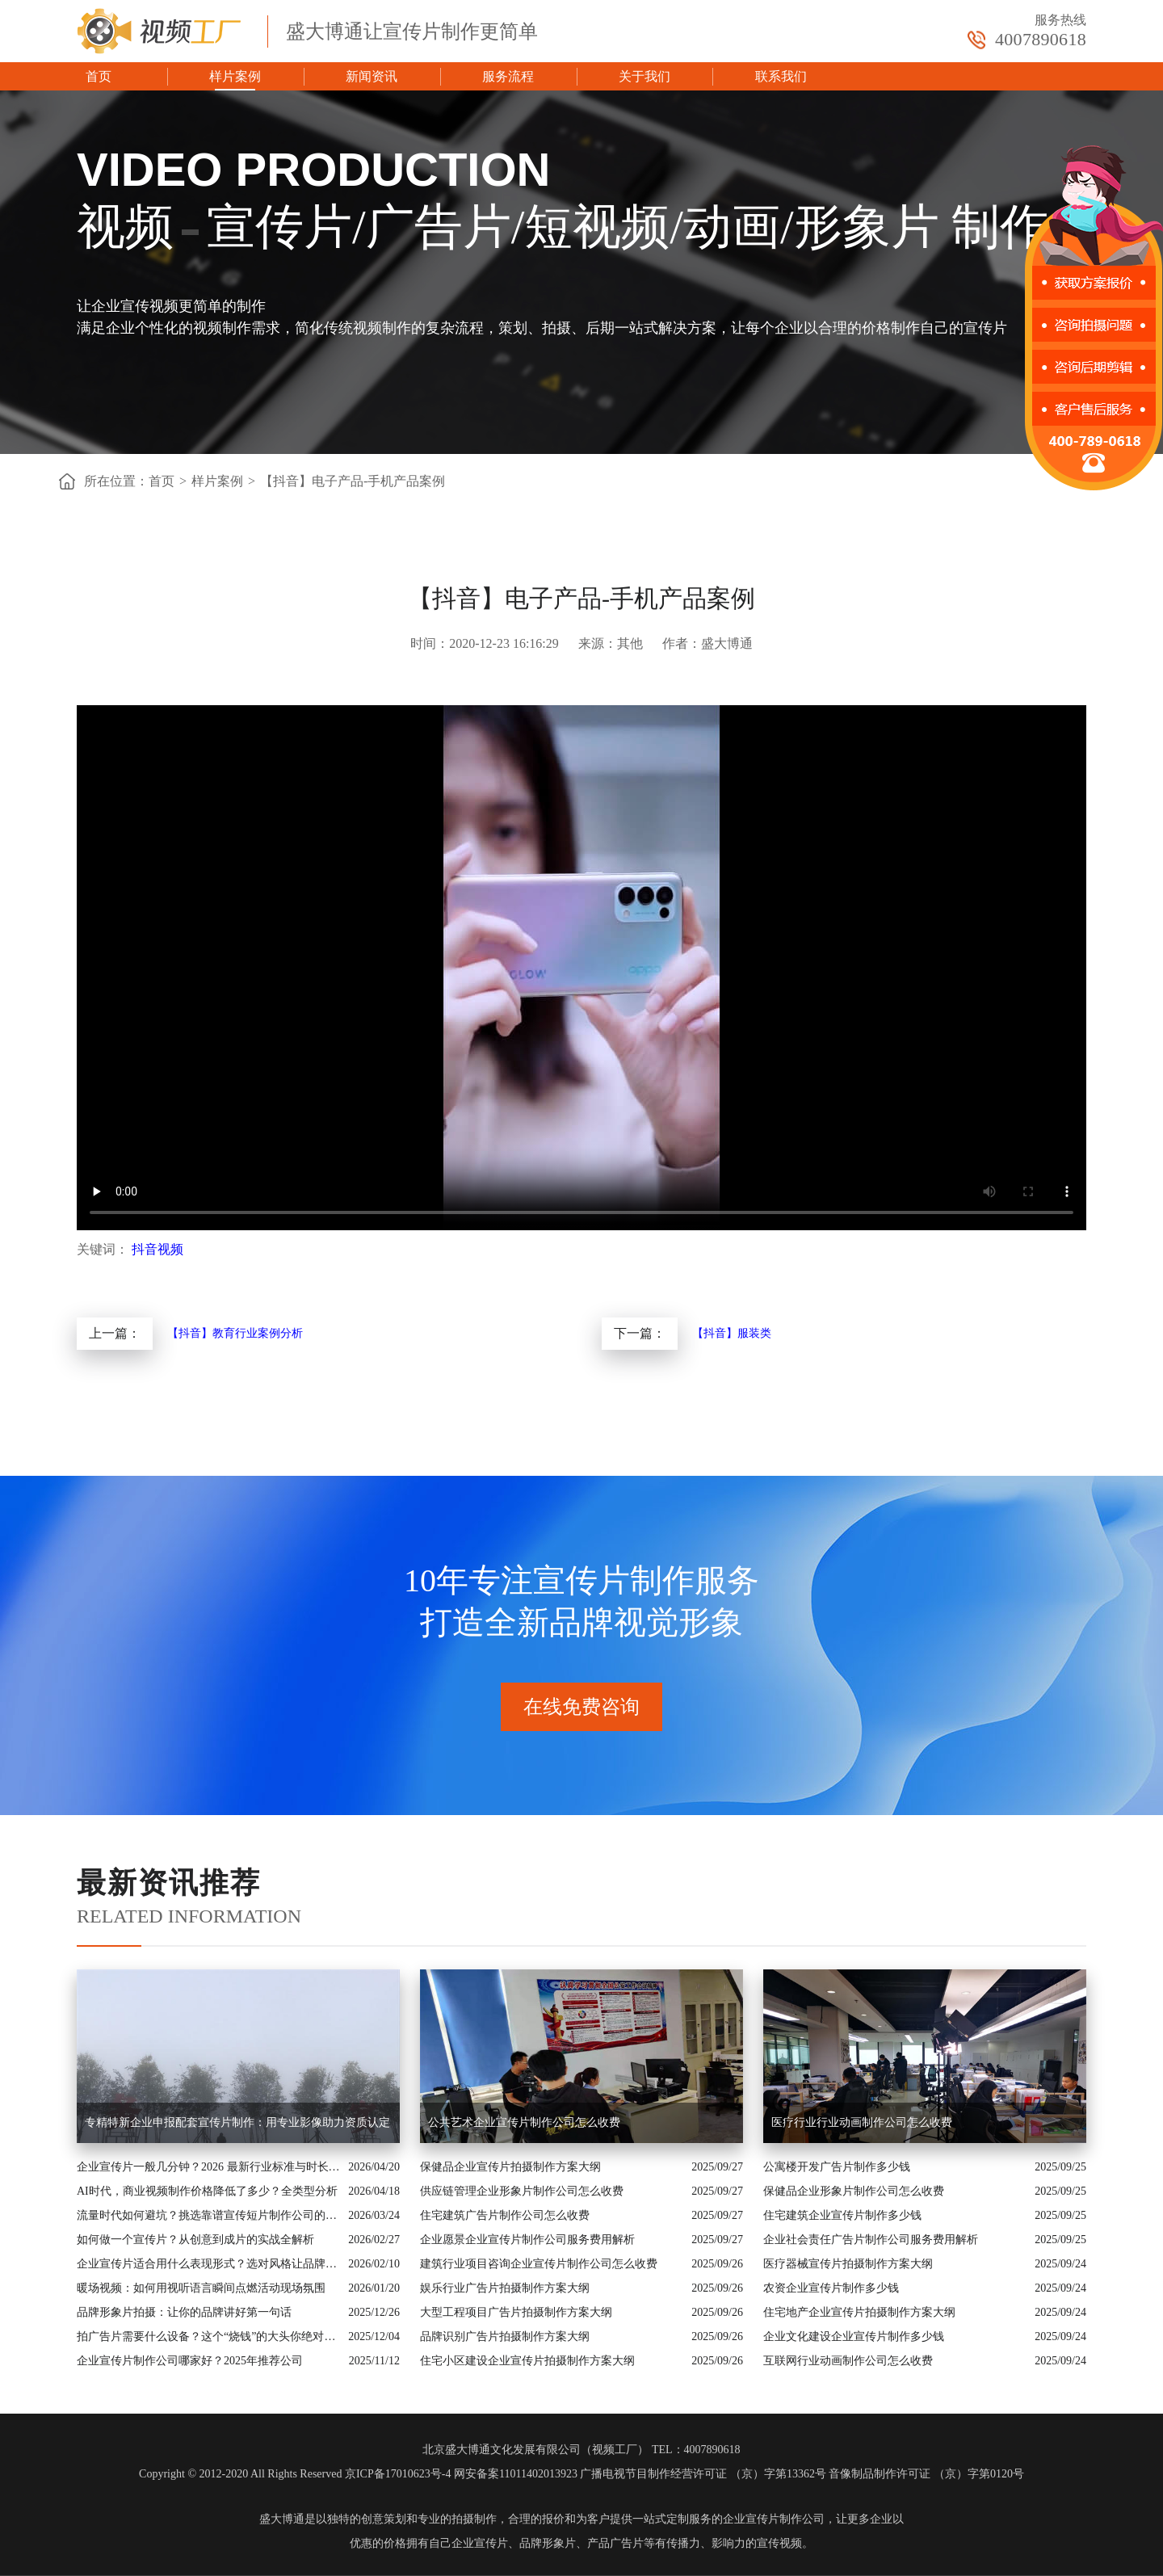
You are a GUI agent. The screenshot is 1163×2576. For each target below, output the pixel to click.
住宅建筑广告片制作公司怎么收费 (505, 2215)
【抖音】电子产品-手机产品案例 (352, 481)
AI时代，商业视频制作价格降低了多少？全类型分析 (207, 2191)
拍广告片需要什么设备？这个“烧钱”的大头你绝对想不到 (208, 2336)
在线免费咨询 (581, 1706)
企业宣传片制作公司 (774, 2519)
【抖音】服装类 (731, 1333)
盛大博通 (281, 2519)
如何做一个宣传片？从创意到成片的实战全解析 (195, 2240)
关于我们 (644, 76)
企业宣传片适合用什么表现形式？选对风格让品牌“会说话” (208, 2264)
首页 (98, 76)
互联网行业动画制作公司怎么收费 (848, 2361)
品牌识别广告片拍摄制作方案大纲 (505, 2336)
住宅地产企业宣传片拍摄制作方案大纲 (859, 2312)
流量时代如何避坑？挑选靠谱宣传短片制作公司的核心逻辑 (208, 2215)
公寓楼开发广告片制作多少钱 (836, 2167)
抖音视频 (157, 1249)
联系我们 (781, 76)
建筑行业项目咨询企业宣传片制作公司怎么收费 (538, 2264)
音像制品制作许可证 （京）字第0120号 (926, 2474)
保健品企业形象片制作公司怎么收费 (853, 2191)
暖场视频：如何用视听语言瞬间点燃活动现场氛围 (201, 2288)
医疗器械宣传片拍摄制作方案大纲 (848, 2264)
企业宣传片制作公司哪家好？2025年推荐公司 (190, 2361)
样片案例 (235, 76)
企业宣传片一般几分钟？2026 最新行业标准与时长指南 (208, 2167)
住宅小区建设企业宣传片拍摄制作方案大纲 (527, 2361)
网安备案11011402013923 (515, 2474)
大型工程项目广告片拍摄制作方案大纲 (516, 2312)
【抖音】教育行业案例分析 (235, 1333)
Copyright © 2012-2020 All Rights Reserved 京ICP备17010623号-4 (295, 2474)
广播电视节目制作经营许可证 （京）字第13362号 (703, 2474)
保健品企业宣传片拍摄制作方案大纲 (510, 2167)
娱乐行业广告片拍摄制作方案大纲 (505, 2288)
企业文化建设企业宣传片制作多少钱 (853, 2336)
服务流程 (508, 76)
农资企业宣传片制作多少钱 (831, 2288)
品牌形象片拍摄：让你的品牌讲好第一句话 (184, 2312)
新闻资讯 (371, 76)
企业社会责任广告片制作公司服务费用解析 (870, 2240)
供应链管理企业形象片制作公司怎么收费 (521, 2191)
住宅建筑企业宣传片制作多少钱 (842, 2215)
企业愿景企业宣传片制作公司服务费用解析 (527, 2240)
